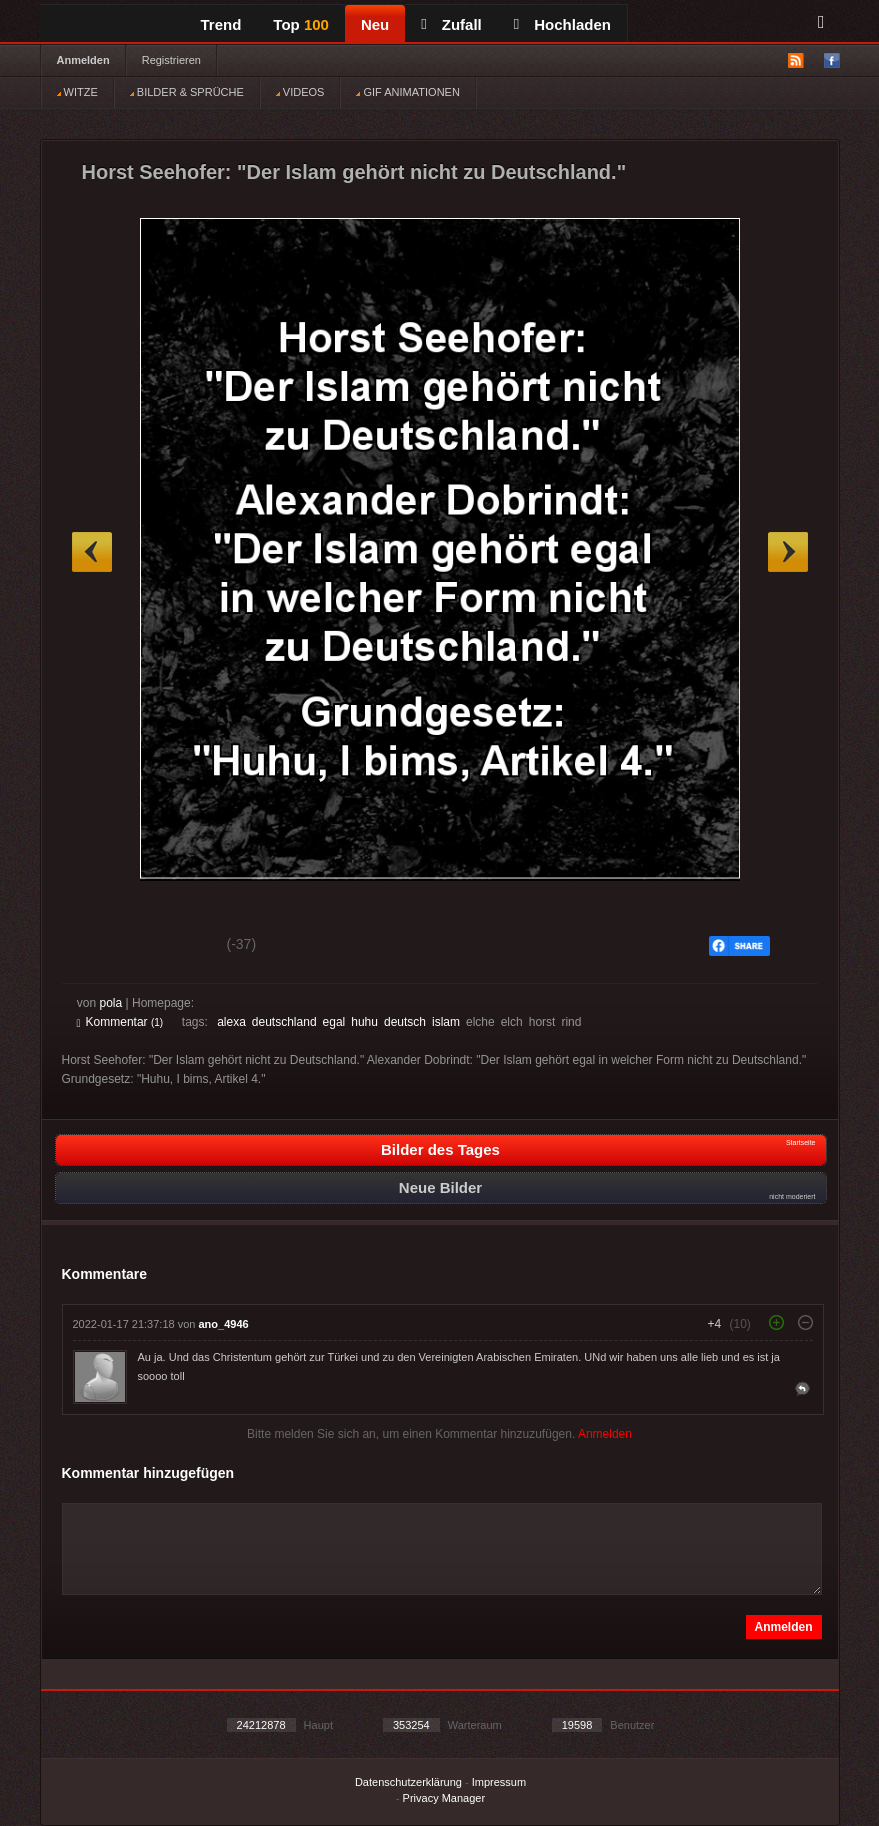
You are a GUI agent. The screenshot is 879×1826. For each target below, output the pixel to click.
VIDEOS (300, 92)
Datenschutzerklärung (408, 1782)
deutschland (284, 1022)
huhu (364, 1022)
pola (111, 1003)
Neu (375, 24)
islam (446, 1022)
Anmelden (83, 60)
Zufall (451, 24)
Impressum (499, 1782)
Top (301, 24)
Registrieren (171, 60)
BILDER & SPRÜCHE (187, 92)
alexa (231, 1022)
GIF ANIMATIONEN (407, 92)
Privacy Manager (444, 1798)
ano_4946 (224, 1324)
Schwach (174, 947)
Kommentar (120, 1022)
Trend (221, 24)
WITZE (77, 92)
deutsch (405, 1022)
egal (334, 1022)
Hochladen (562, 24)
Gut (99, 947)
